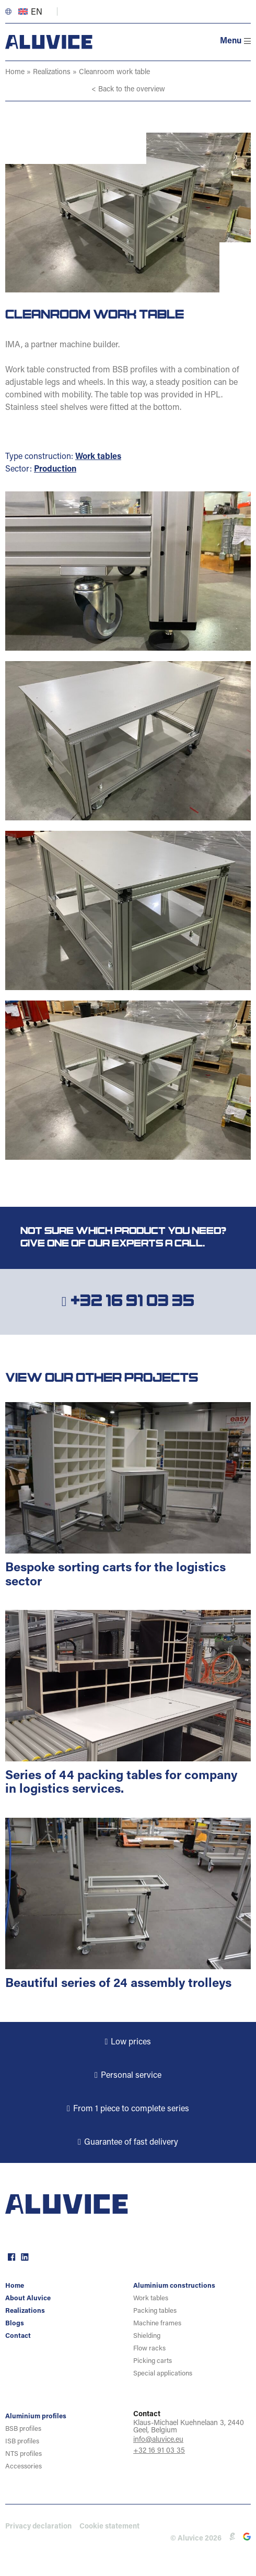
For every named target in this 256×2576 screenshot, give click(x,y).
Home (15, 72)
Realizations (52, 72)
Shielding (146, 2336)
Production (55, 469)
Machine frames (157, 2323)
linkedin (23, 2256)
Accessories (23, 2466)
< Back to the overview (128, 89)
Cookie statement (109, 2527)
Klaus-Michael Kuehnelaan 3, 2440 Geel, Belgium (188, 2427)
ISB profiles (22, 2441)
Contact (18, 2336)
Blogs (14, 2323)
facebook (10, 2256)
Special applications (162, 2373)
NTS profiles (23, 2454)
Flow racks (149, 2348)
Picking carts (152, 2361)
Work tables (98, 457)
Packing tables (155, 2311)
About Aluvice (28, 2298)
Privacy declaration (38, 2527)
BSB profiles (23, 2429)
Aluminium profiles (35, 2416)
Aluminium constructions (174, 2286)
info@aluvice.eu (158, 2440)
